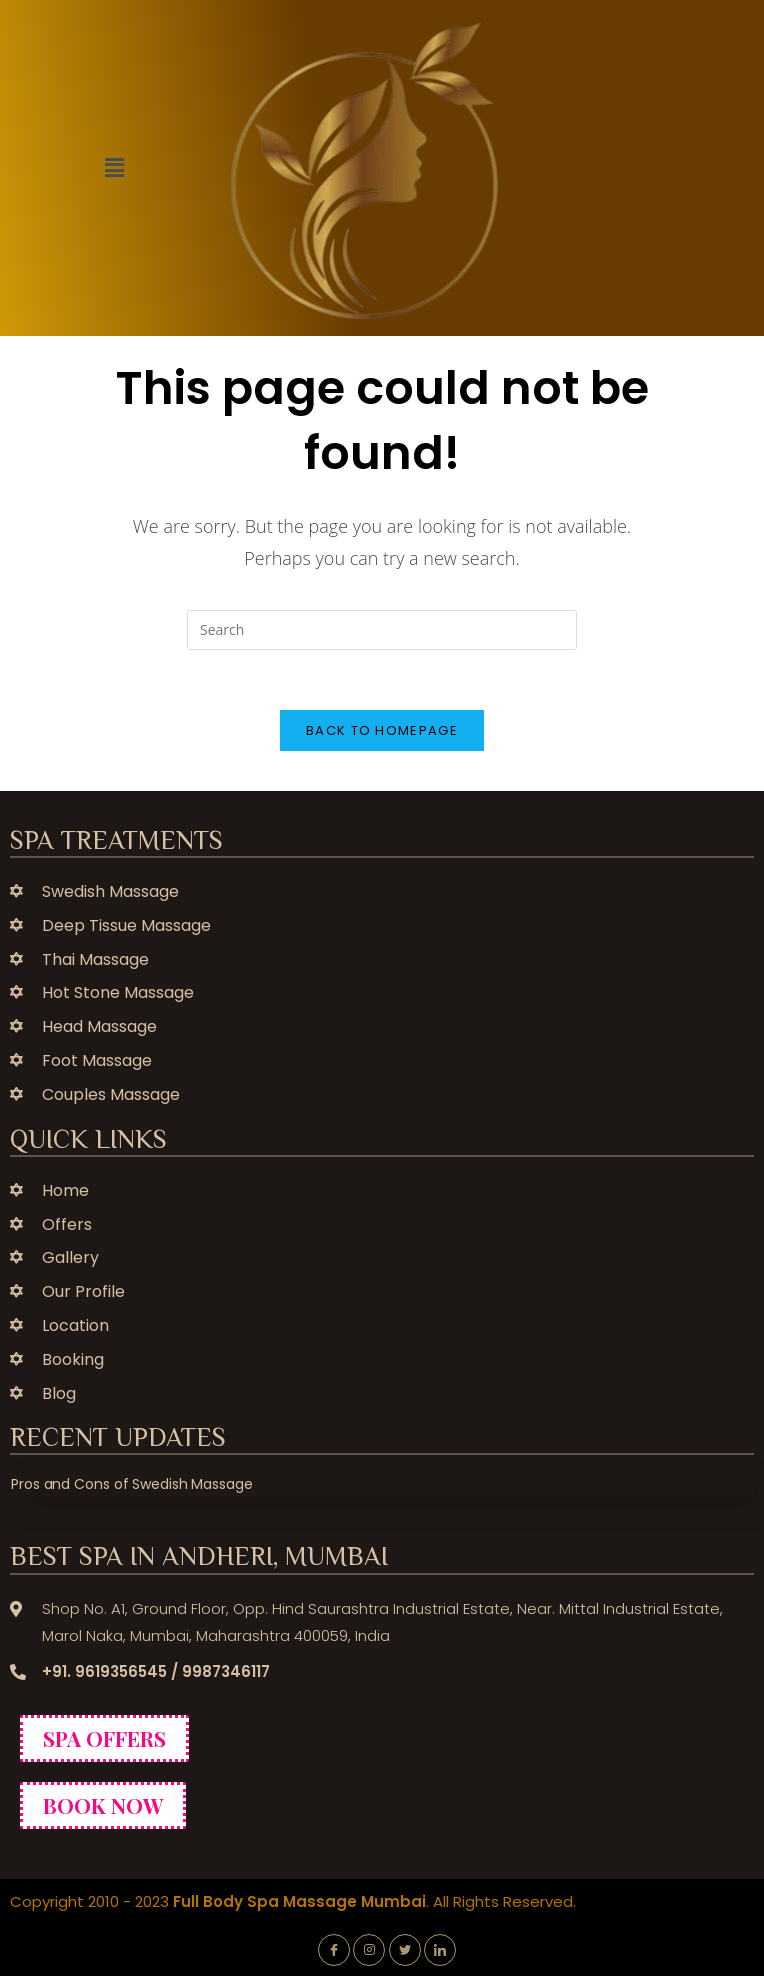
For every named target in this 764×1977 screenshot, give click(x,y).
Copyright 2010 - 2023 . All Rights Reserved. (293, 1901)
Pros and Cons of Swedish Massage (132, 1485)
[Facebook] (334, 1950)
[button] (114, 168)
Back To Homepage (382, 730)
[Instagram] (369, 1950)
